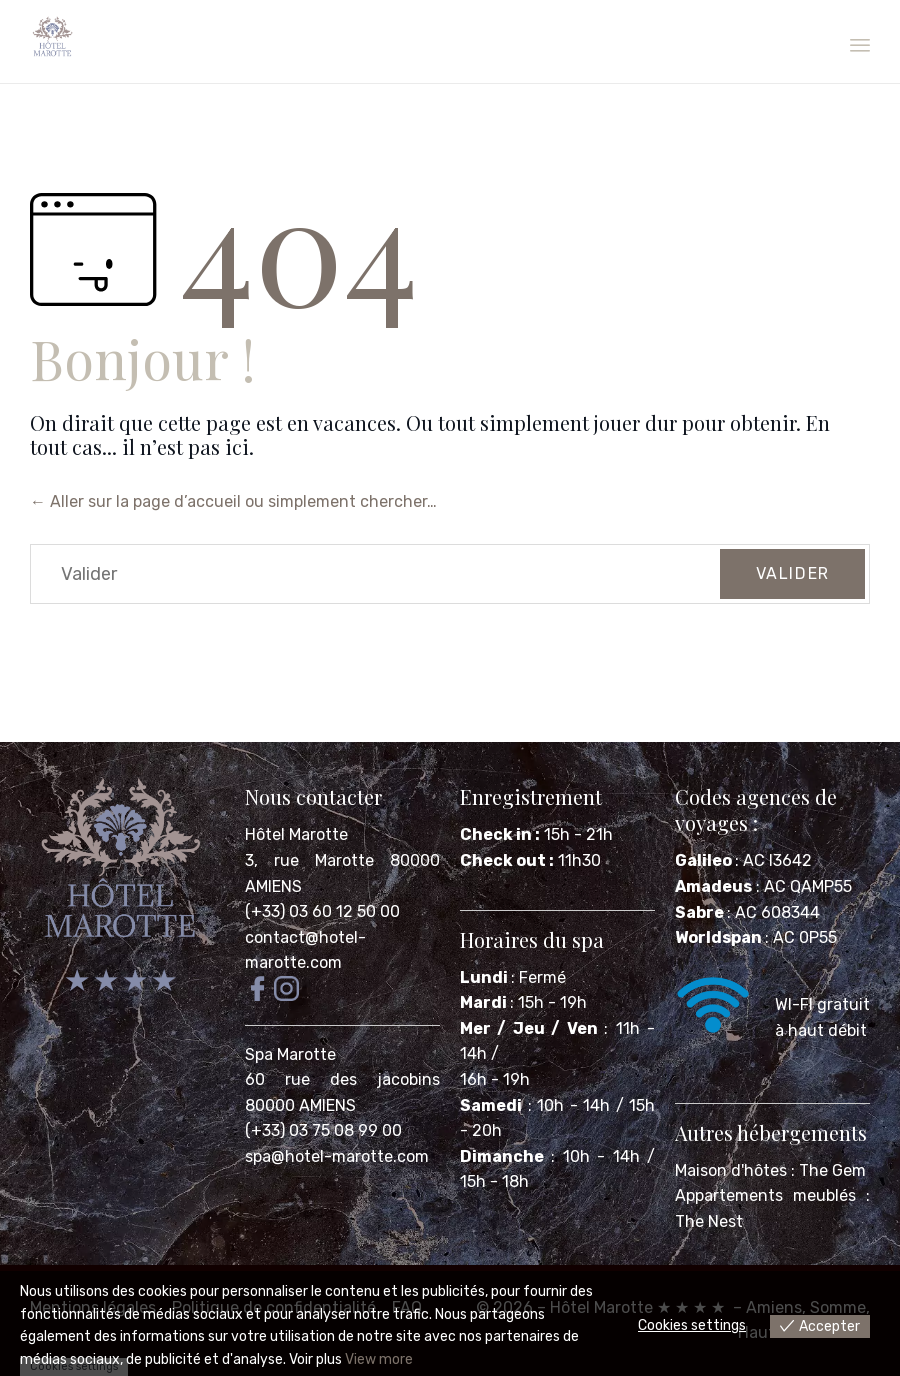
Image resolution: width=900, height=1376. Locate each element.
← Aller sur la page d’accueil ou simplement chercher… (233, 501)
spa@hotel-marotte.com (337, 1156)
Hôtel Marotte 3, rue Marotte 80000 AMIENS (342, 860)
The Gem (832, 1170)
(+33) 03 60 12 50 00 (322, 911)
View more (379, 1359)
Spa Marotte (292, 1054)
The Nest (709, 1221)
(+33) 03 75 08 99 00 (325, 1130)
